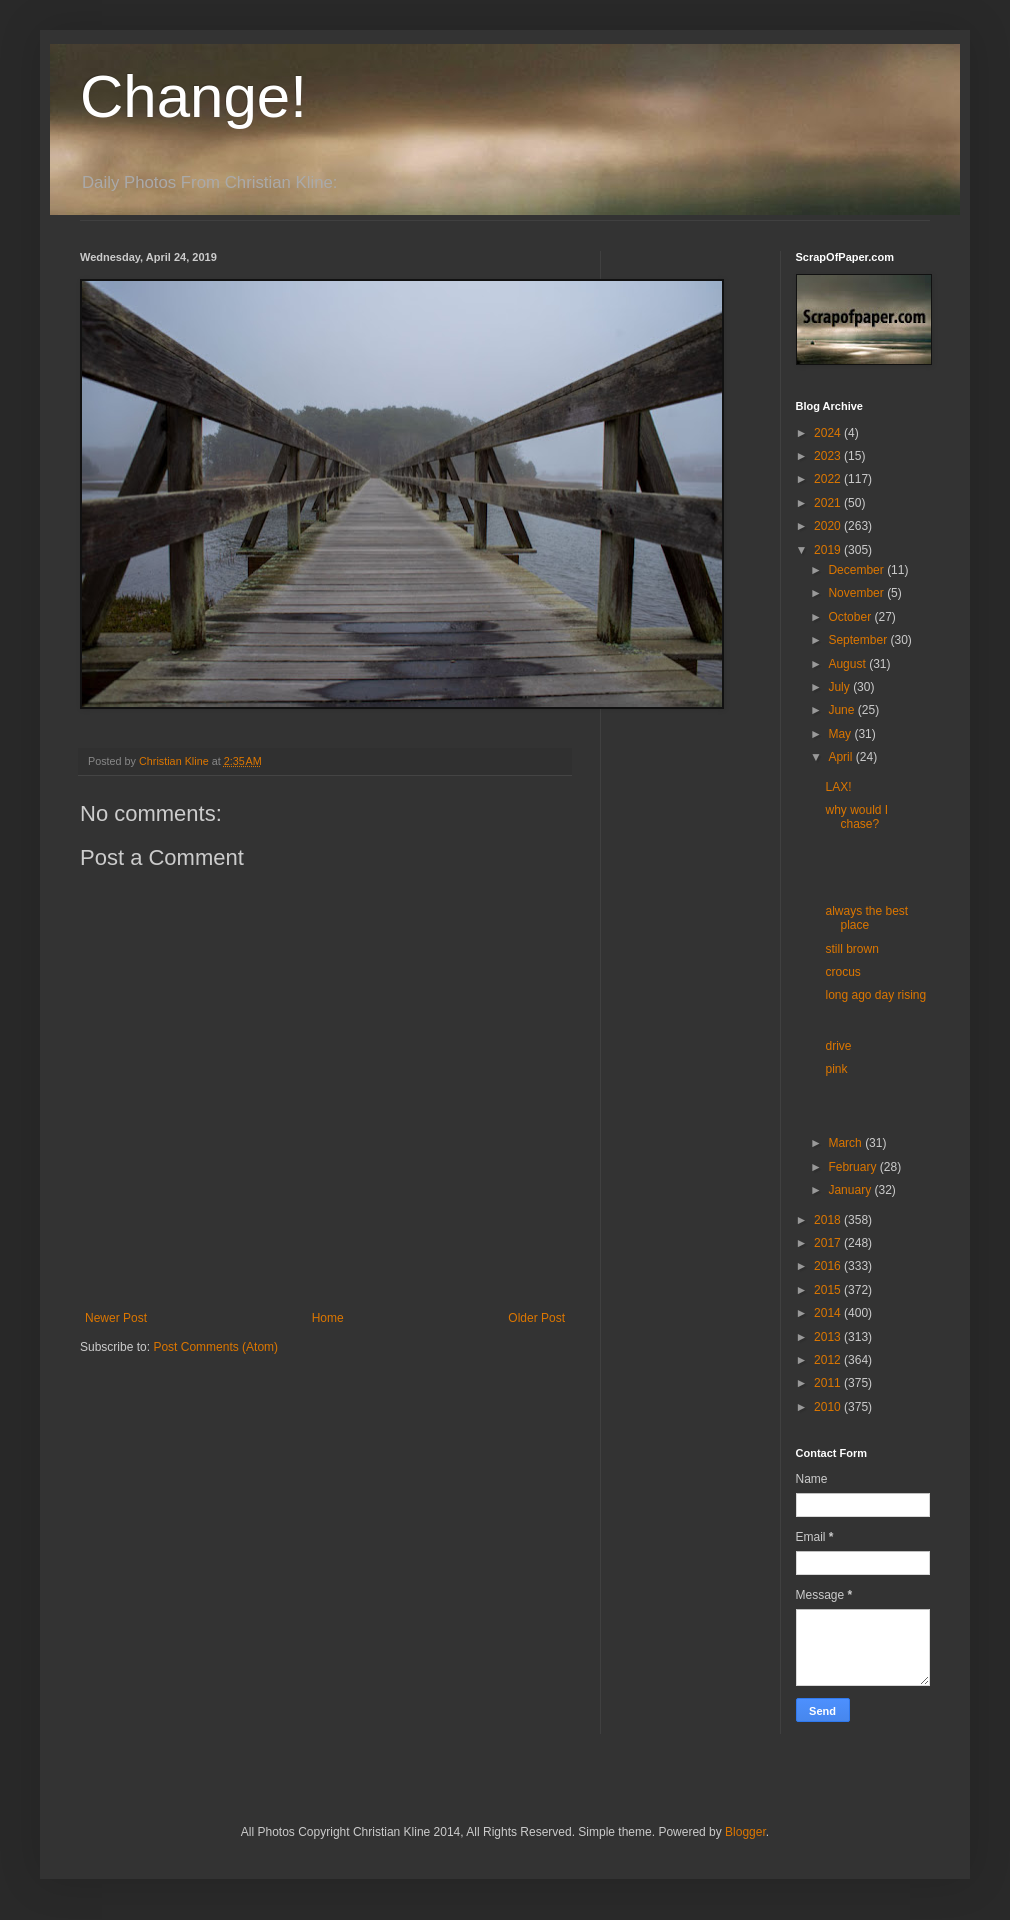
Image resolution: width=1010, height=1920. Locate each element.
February (853, 1167)
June (842, 710)
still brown (851, 949)
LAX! (838, 787)
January (851, 1190)
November (857, 593)
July (840, 687)
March (846, 1143)
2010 (829, 1407)
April (841, 757)
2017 (829, 1243)
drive (838, 1046)
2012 (829, 1360)
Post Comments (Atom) (215, 1347)
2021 (829, 503)
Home (328, 1318)
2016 (829, 1266)
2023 (829, 456)
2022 (829, 479)
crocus (842, 972)
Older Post (536, 1318)
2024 (829, 433)
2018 (829, 1220)
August (848, 664)
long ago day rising (875, 995)
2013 (829, 1337)
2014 (829, 1313)
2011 (829, 1383)
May (841, 734)
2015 (829, 1290)
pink (836, 1069)
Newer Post (116, 1318)
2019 (829, 550)
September (859, 640)
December (857, 570)
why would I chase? (856, 817)
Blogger (745, 1832)
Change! (193, 96)
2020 (829, 526)
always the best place (866, 918)
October (851, 617)
